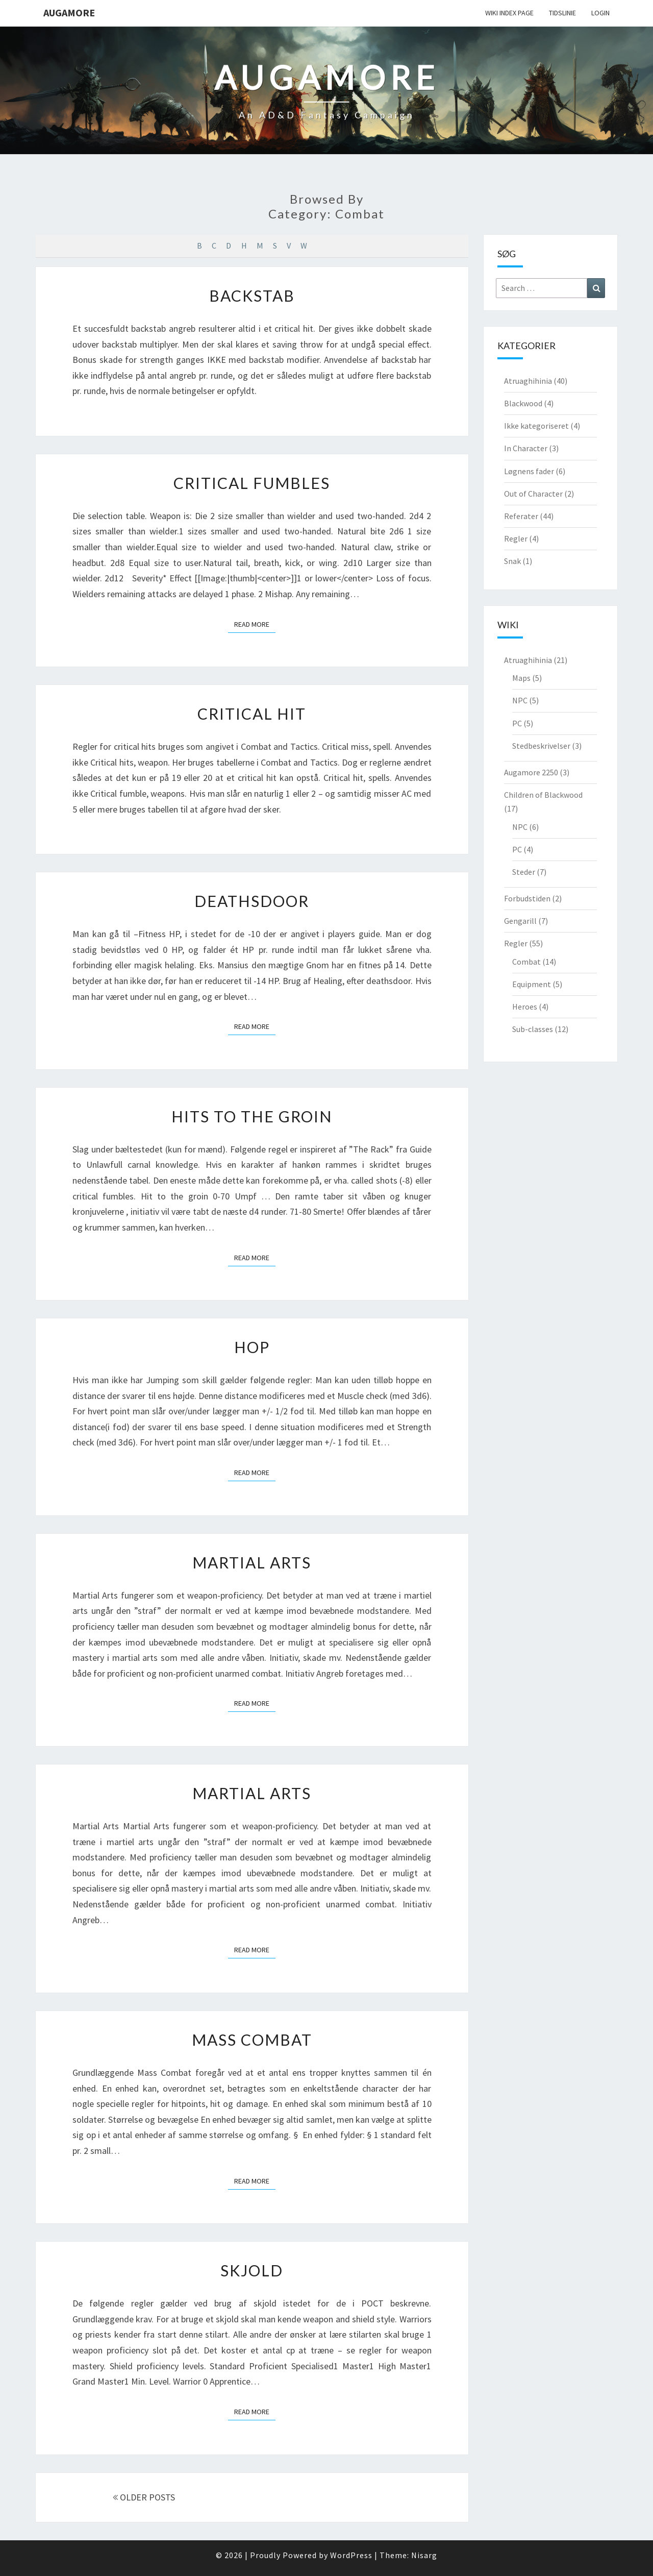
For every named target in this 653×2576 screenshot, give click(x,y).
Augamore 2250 (531, 772)
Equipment (531, 984)
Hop (252, 1347)
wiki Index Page (509, 12)
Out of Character (533, 493)
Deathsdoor (251, 901)
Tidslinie (562, 12)
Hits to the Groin (251, 1116)
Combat (526, 961)
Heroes (524, 1006)
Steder (523, 872)
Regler (516, 538)
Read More (254, 624)
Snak (512, 561)
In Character (525, 448)
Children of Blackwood (543, 795)
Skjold (251, 2270)
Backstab (252, 295)
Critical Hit (251, 713)
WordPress (351, 2555)
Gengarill (520, 921)
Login (600, 12)
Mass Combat (252, 2039)
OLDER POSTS (144, 2497)
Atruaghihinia (528, 381)
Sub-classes (532, 1029)
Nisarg (424, 2555)
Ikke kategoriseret (536, 426)
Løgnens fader (529, 471)
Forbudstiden (527, 898)
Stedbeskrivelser (541, 746)
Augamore (69, 12)
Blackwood (523, 403)
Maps (521, 678)
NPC (520, 700)
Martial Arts (251, 1562)
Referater (521, 516)
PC (517, 723)
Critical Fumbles (251, 483)
